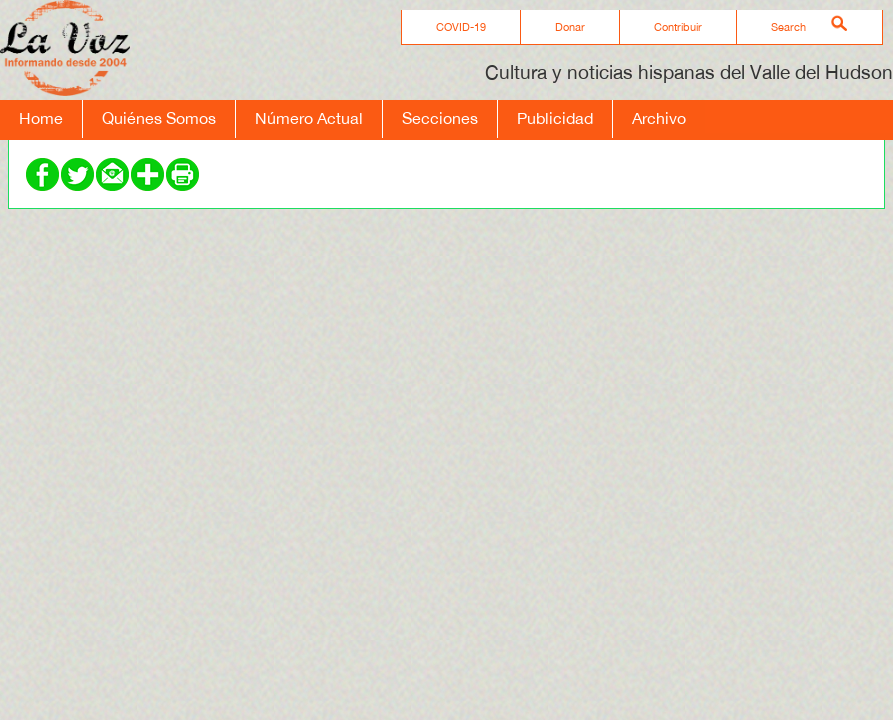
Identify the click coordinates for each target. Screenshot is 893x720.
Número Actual (309, 118)
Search (788, 27)
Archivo (659, 118)
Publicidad (555, 118)
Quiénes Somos (159, 118)
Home (41, 118)
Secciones (440, 118)
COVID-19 (461, 27)
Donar (570, 27)
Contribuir (678, 27)
